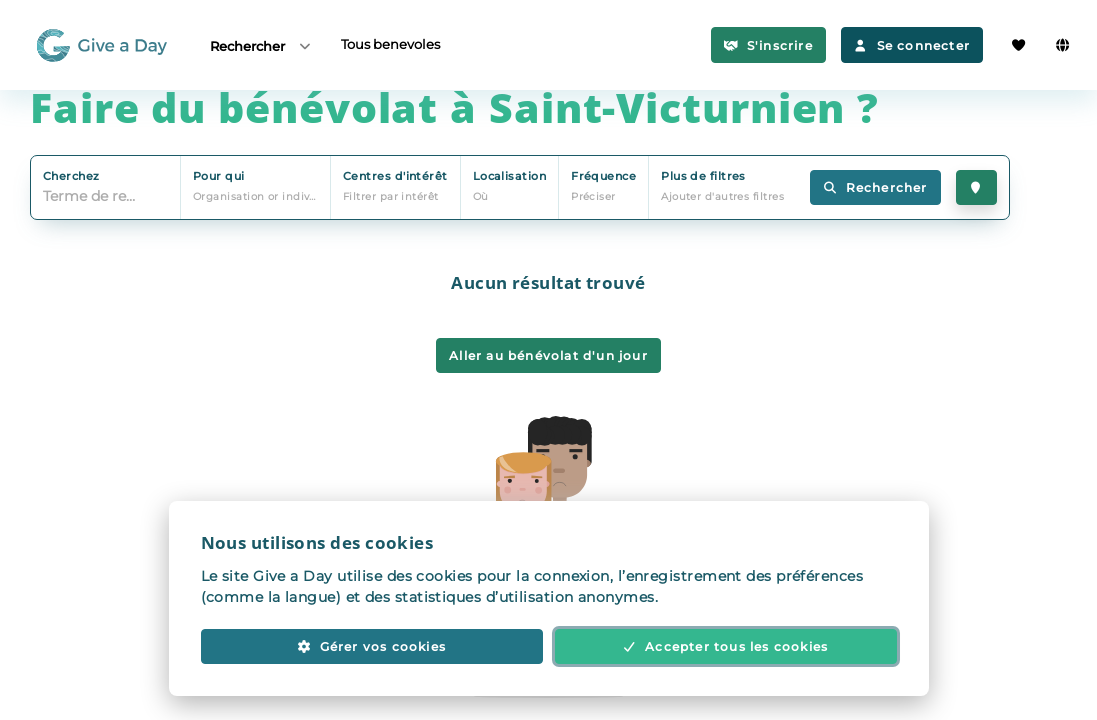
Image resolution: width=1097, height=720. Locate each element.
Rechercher (261, 45)
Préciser (593, 196)
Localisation (509, 176)
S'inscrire (768, 45)
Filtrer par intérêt (391, 196)
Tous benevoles (390, 44)
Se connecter (912, 45)
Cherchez (71, 176)
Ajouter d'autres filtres (722, 196)
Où (481, 196)
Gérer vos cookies (371, 646)
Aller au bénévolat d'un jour (548, 355)
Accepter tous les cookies (726, 646)
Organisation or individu (260, 196)
